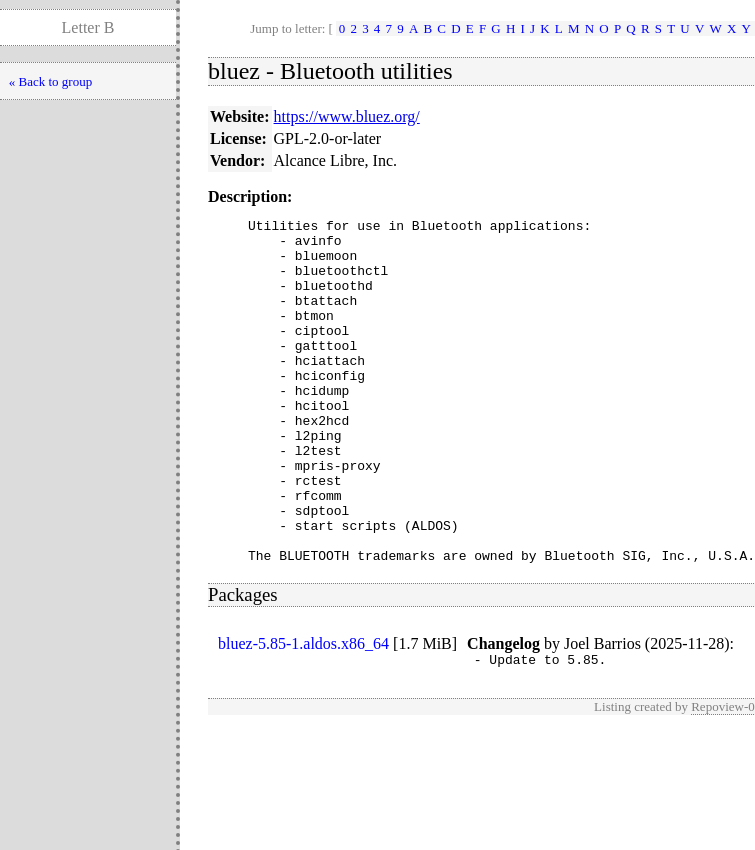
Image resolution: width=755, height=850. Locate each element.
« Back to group (50, 81)
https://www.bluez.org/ (347, 116)
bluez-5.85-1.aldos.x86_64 (303, 712)
